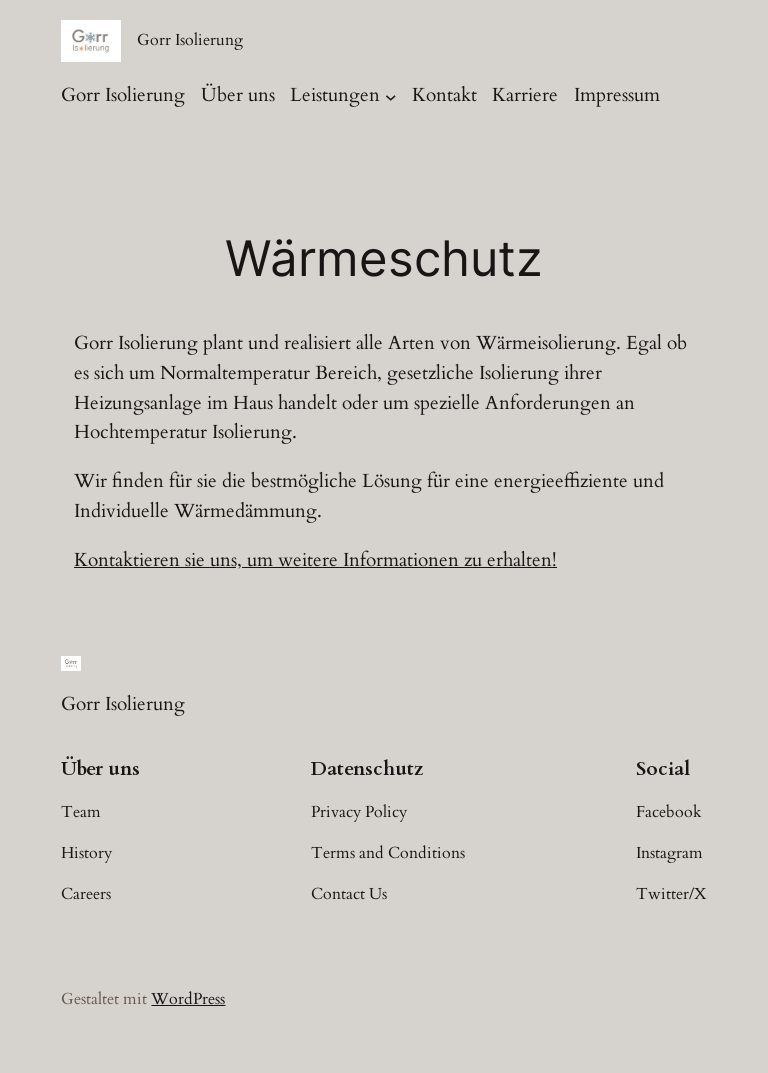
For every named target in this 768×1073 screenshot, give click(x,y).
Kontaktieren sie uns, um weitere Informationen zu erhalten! (315, 560)
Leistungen (335, 95)
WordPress (188, 999)
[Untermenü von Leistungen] (391, 97)
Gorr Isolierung (190, 40)
